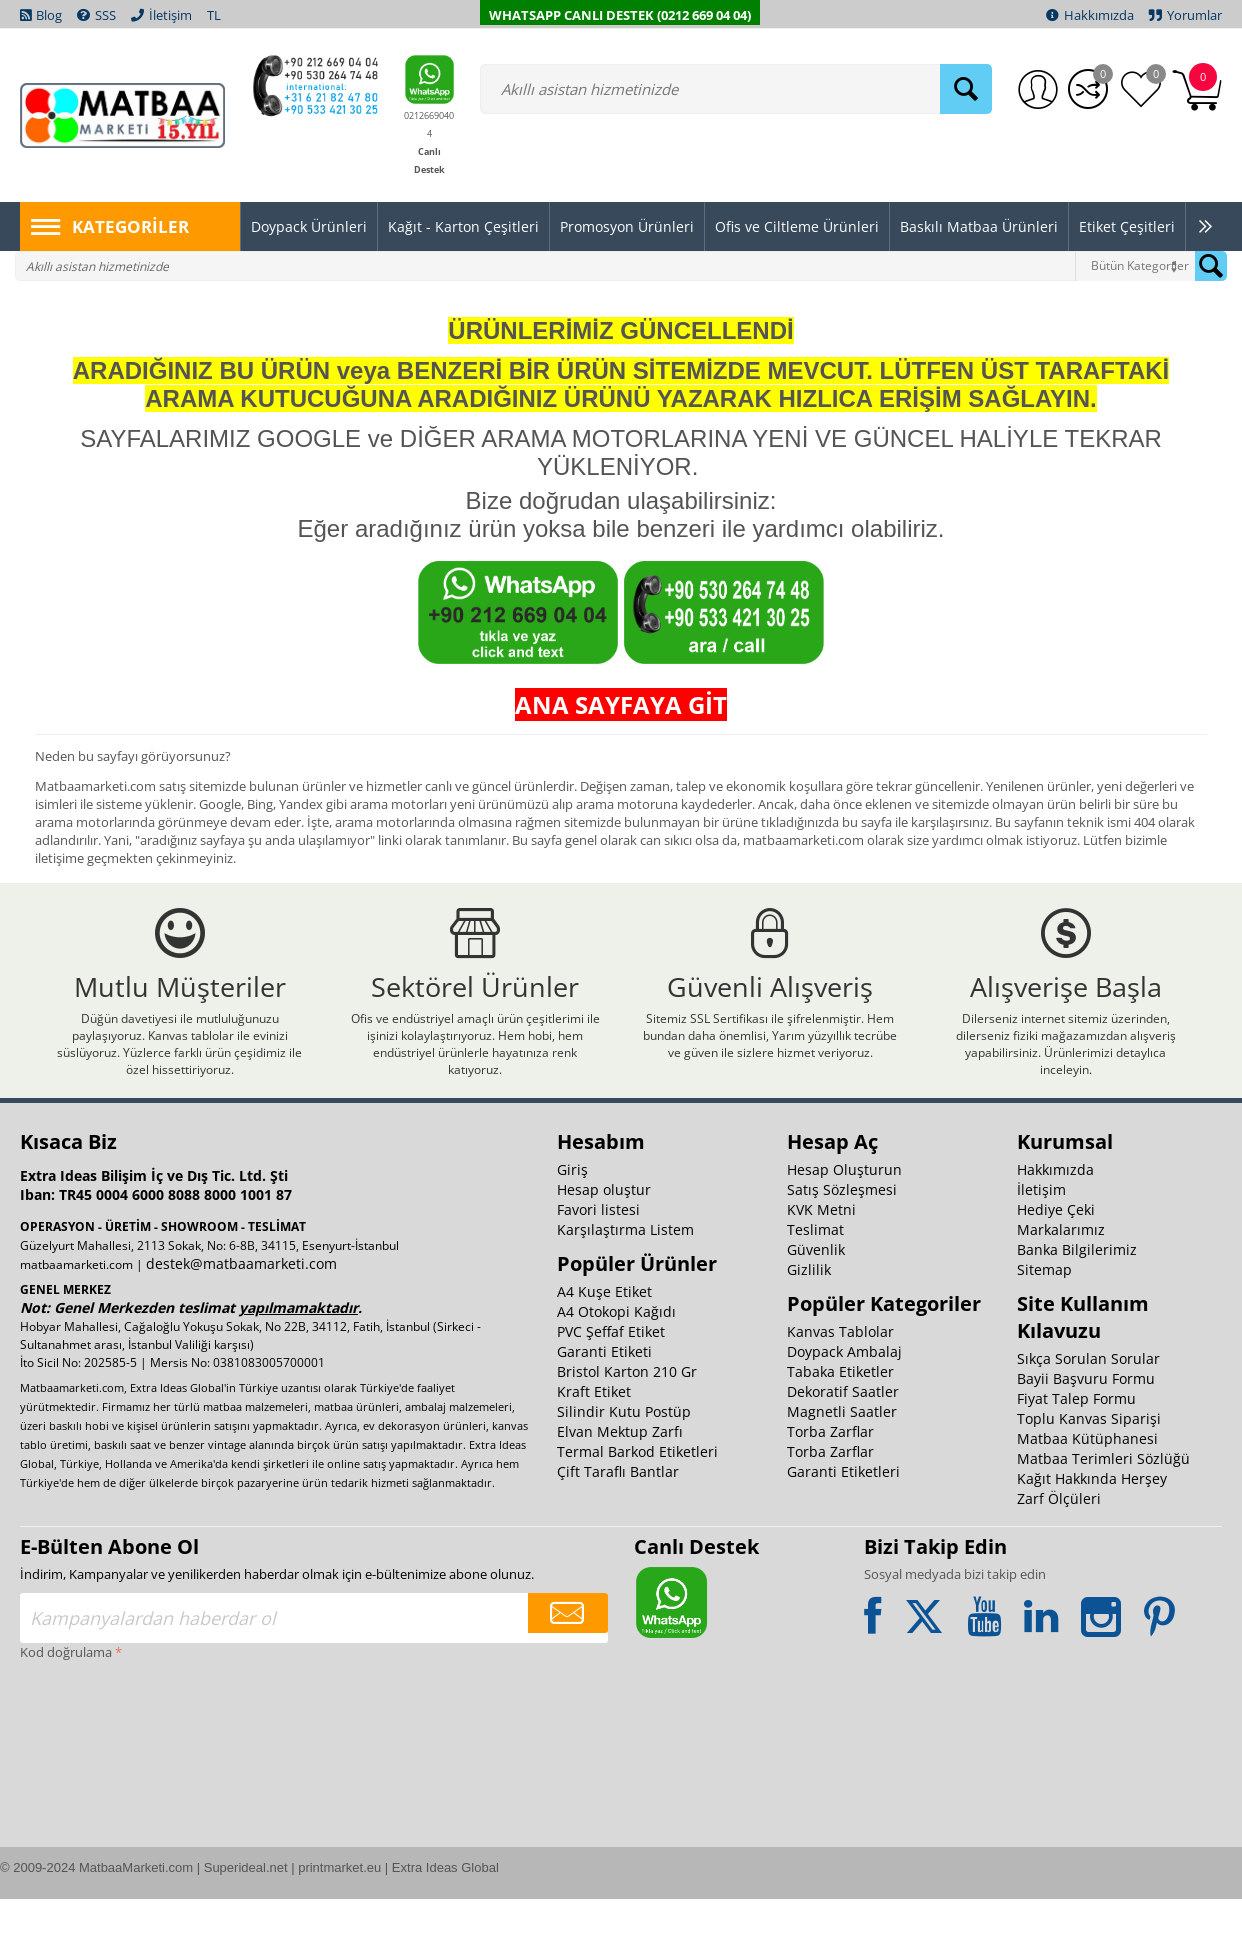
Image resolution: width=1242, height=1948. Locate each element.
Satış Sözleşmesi (842, 1238)
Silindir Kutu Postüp (624, 1460)
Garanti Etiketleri (843, 1520)
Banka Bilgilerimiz (1077, 1298)
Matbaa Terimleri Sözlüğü (1103, 1507)
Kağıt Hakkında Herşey (1092, 1527)
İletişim (1041, 1238)
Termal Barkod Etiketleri (637, 1500)
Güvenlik (816, 1298)
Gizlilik (809, 1318)
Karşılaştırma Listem (625, 1278)
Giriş (572, 1218)
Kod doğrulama (66, 1701)
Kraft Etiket (594, 1440)
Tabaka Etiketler (840, 1420)
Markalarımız (1061, 1278)
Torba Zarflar (830, 1480)
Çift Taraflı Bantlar (618, 1520)
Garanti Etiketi (604, 1400)
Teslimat (815, 1278)
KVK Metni (821, 1258)
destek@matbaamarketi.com (241, 1312)
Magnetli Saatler (842, 1460)
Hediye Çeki (1056, 1258)
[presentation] (102, 1787)
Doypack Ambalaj (844, 1400)
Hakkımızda (1055, 1218)
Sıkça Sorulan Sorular (1088, 1407)
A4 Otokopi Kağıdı (616, 1360)
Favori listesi (598, 1258)
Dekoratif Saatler (843, 1440)
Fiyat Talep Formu (1076, 1447)
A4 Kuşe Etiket (604, 1340)
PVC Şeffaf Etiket (611, 1380)
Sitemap (1044, 1318)
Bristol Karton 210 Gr (627, 1420)
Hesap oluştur (604, 1238)
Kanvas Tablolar (840, 1380)
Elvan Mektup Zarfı (620, 1480)
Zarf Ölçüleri (1059, 1547)
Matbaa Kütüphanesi (1087, 1487)
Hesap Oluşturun (844, 1218)
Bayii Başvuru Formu (1086, 1427)
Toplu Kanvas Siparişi (1089, 1467)
